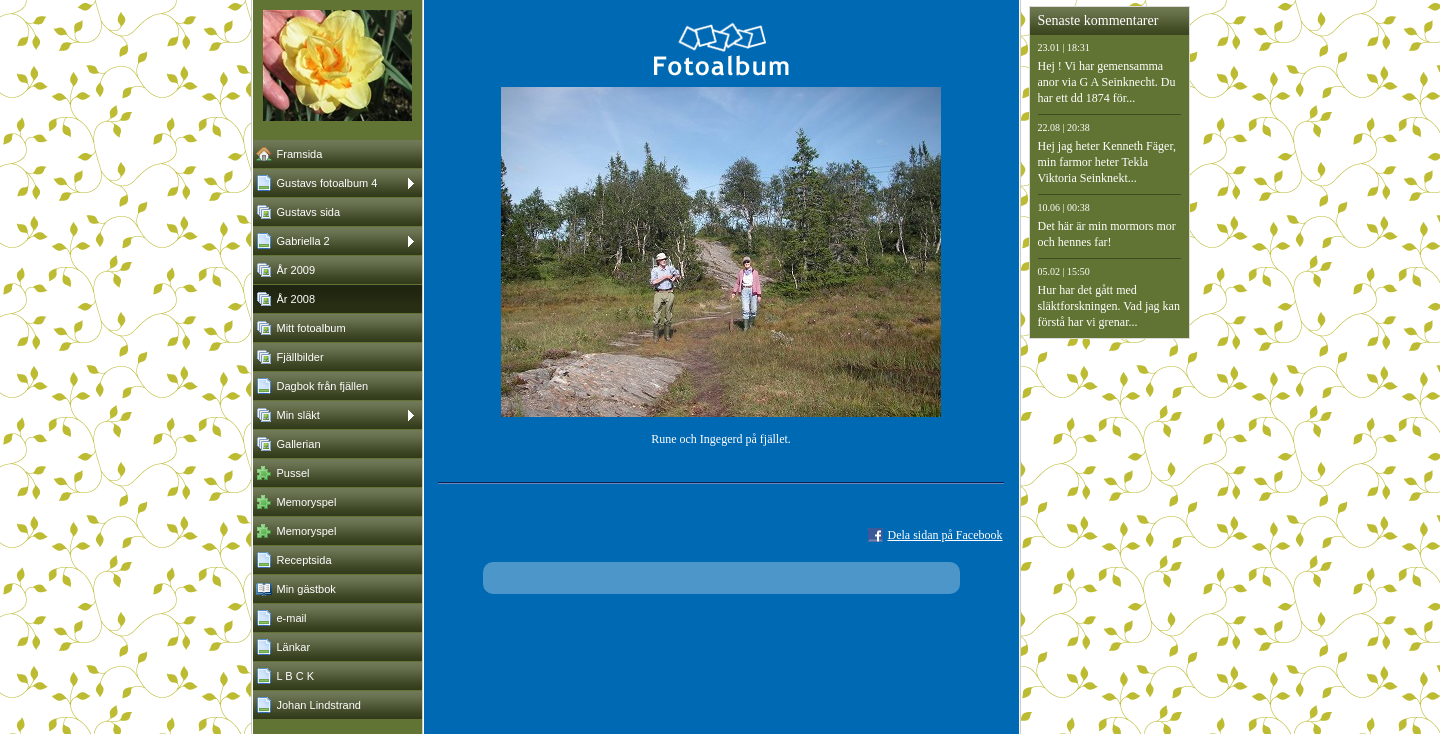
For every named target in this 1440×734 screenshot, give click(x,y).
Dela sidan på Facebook (945, 535)
